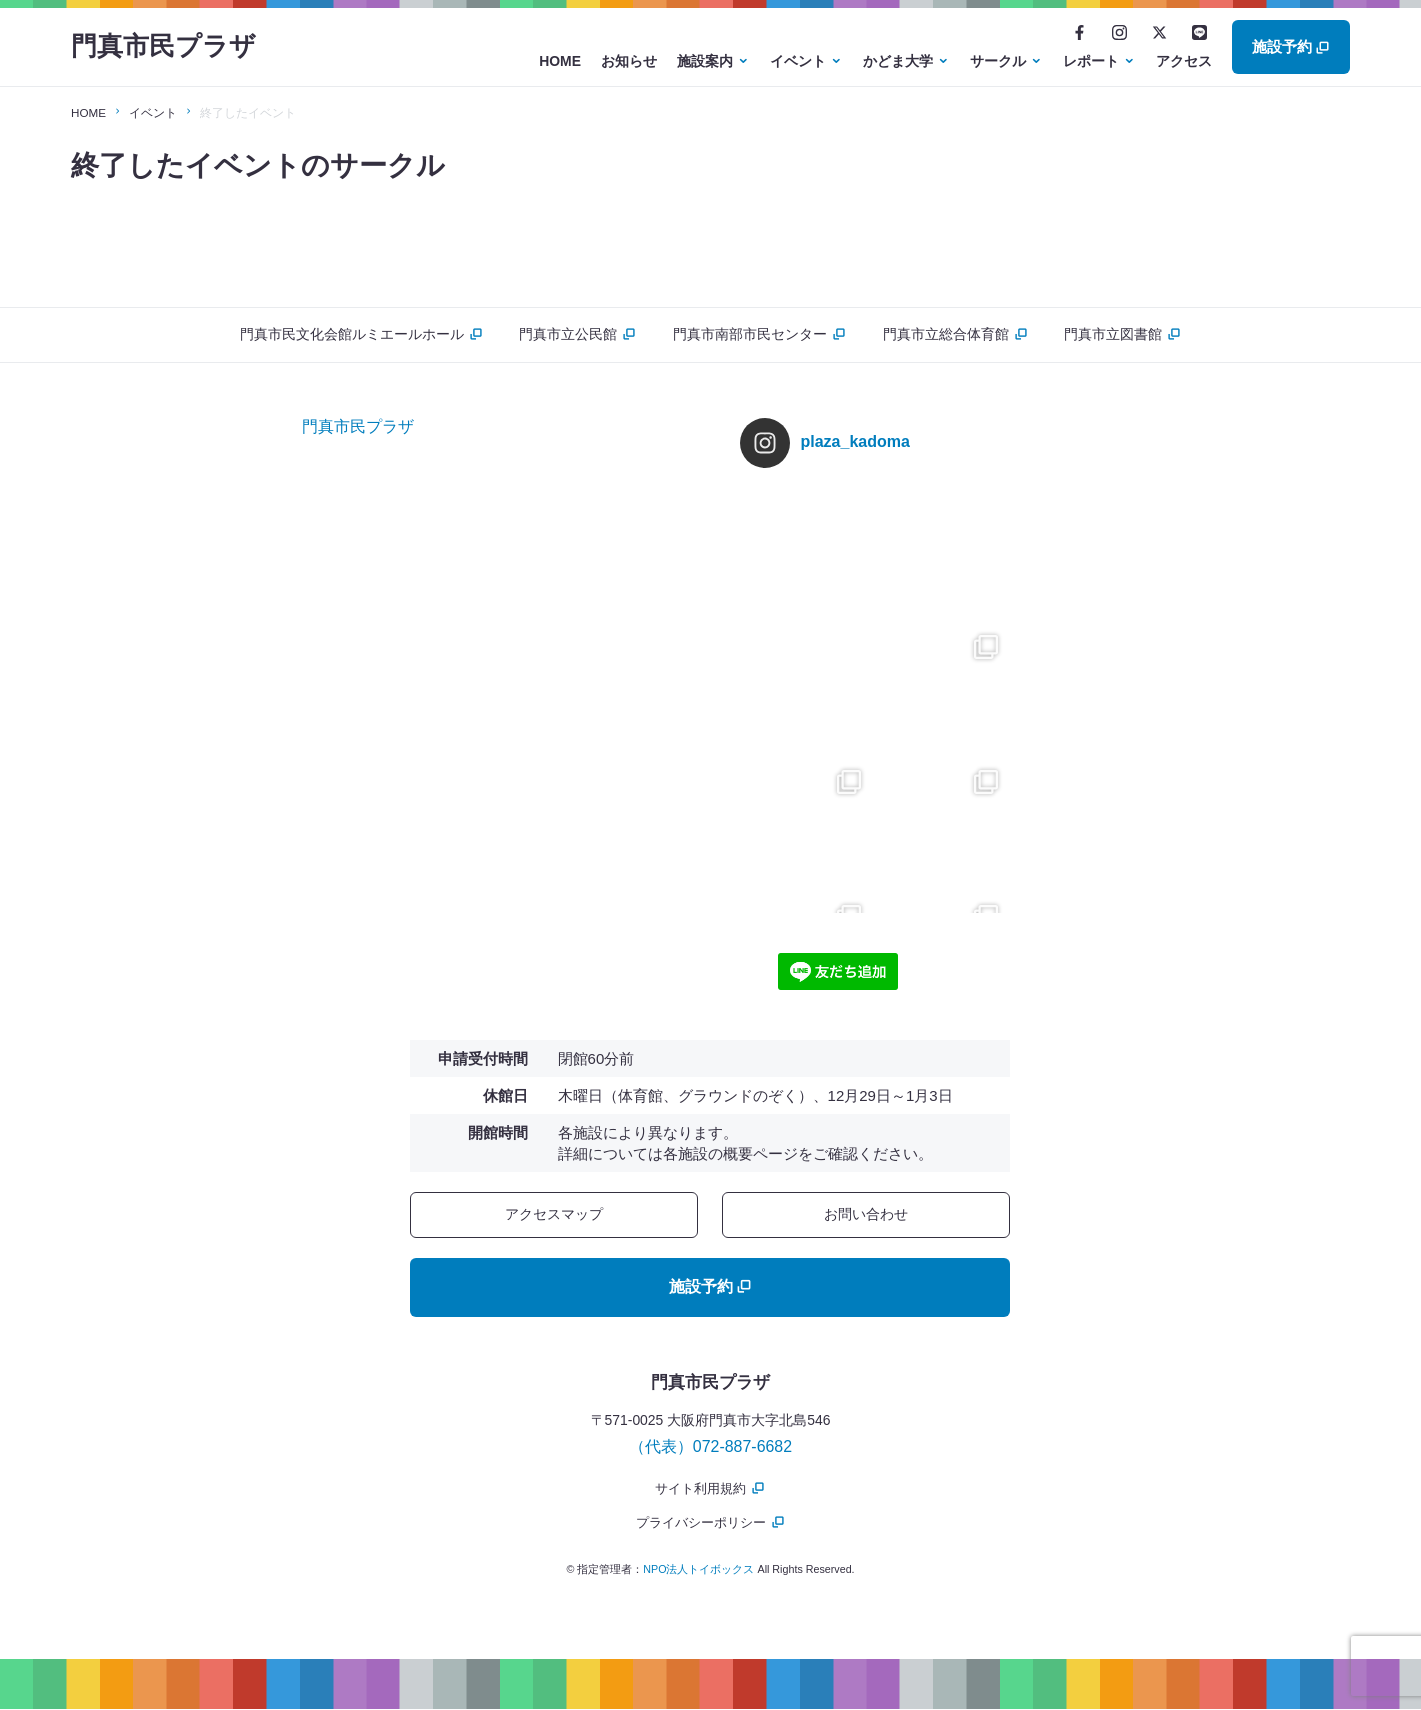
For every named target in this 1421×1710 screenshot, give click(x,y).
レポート (1091, 61)
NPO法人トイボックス (698, 1570)
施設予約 (1291, 46)
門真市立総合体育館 (958, 334)
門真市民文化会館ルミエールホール (354, 334)
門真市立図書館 (1129, 334)
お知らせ (629, 61)
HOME (560, 61)
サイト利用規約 (710, 1489)
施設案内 (705, 61)
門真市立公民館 (574, 334)
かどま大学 (898, 61)
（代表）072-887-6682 (710, 1447)
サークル (998, 61)
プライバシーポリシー (710, 1523)
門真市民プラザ (167, 47)
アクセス (1184, 61)
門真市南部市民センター (759, 334)
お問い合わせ (866, 1214)
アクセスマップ (554, 1214)
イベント (798, 61)
